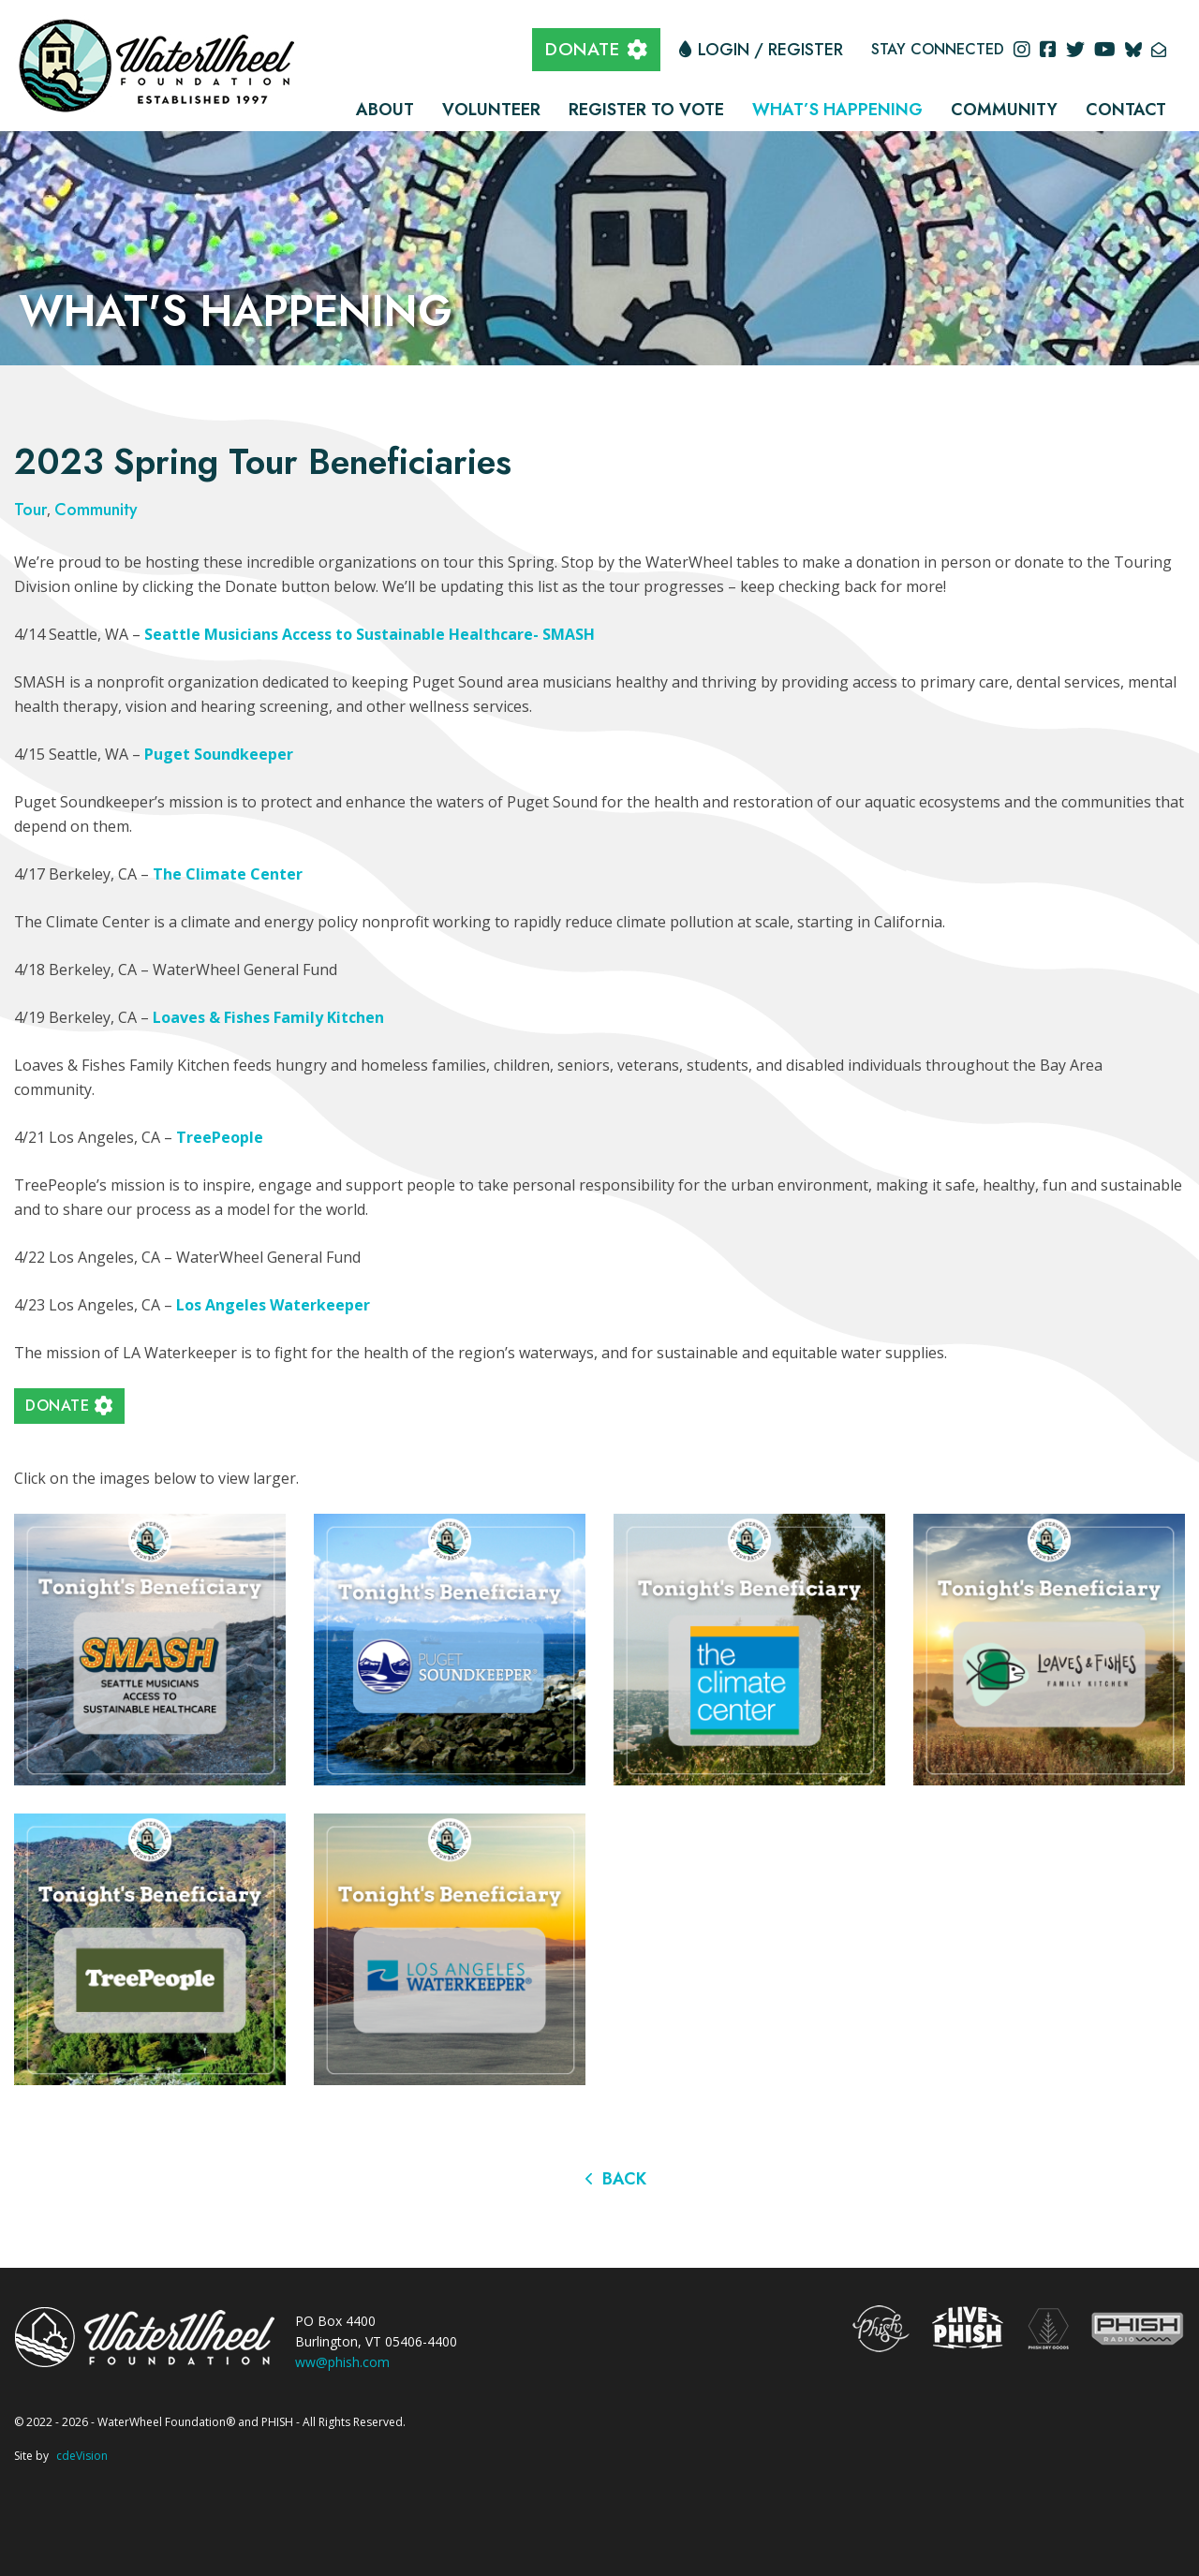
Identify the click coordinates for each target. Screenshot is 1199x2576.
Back (624, 2179)
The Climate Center (228, 874)
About (385, 109)
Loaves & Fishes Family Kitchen (268, 1017)
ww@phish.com (342, 2362)
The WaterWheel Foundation (159, 63)
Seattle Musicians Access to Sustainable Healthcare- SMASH (369, 634)
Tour (30, 509)
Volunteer (491, 109)
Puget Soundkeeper (218, 754)
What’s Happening (837, 109)
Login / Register (770, 49)
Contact (1126, 109)
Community (1004, 109)
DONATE (582, 49)
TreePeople (219, 1137)
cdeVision (82, 2456)
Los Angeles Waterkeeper (273, 1305)
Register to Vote (646, 109)
